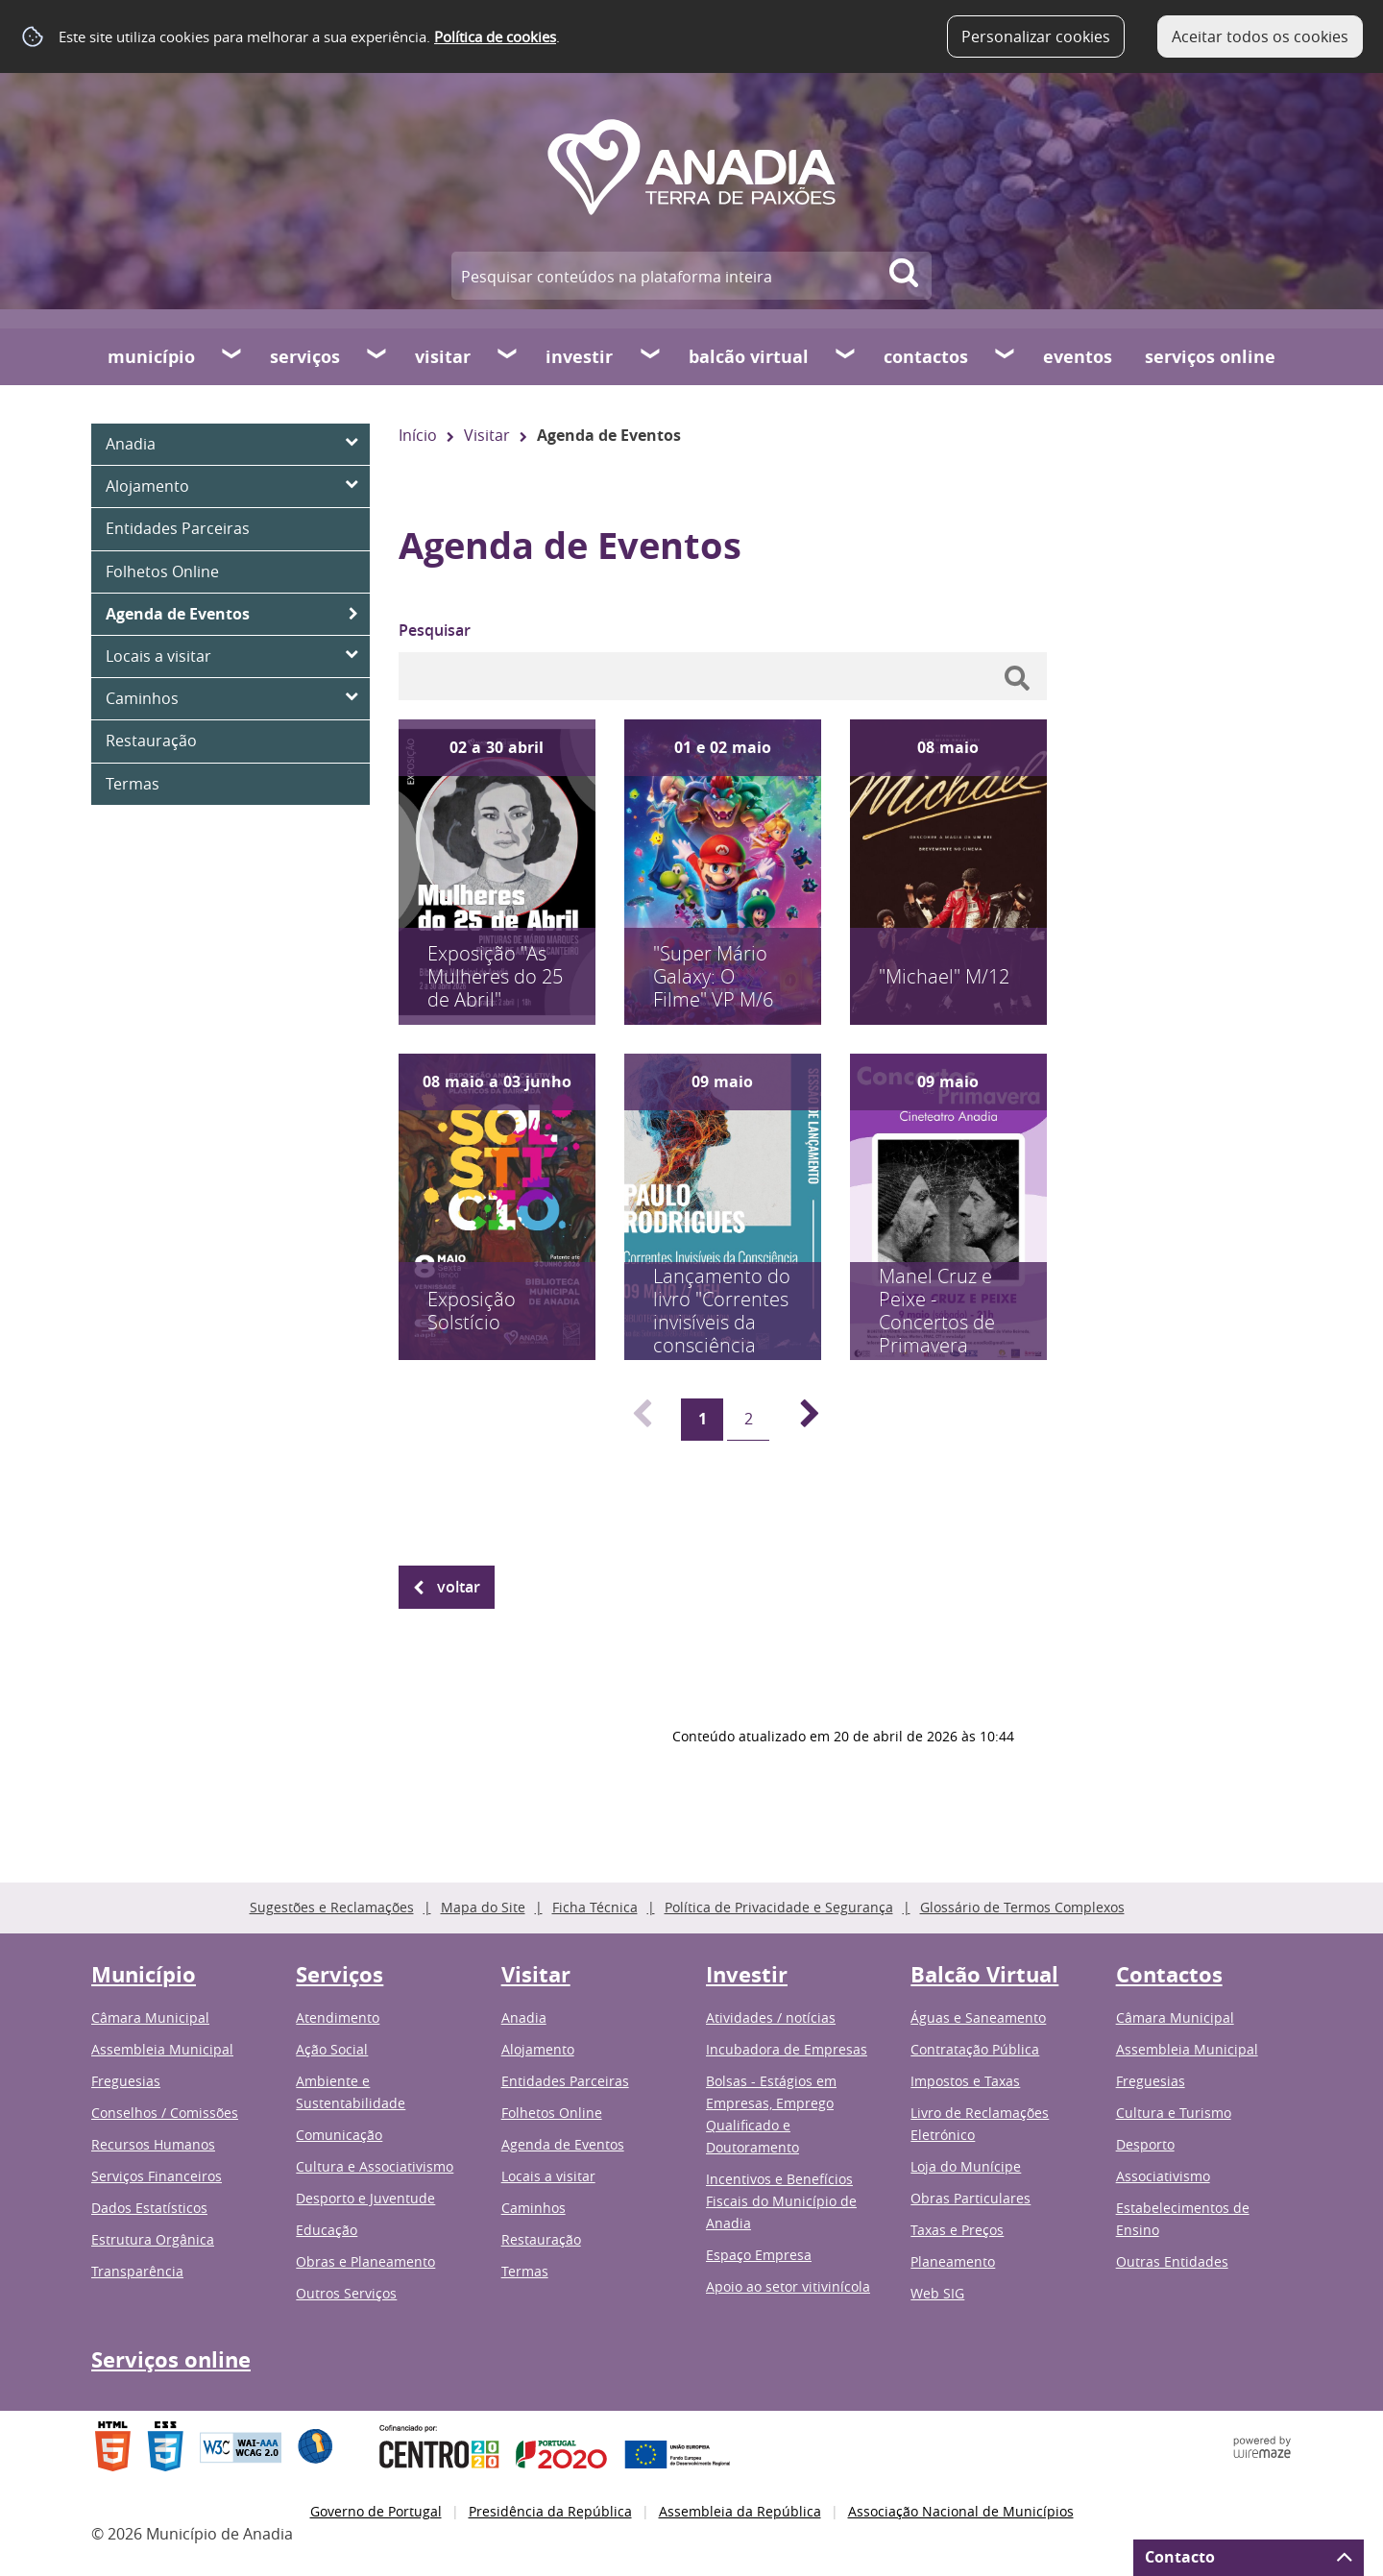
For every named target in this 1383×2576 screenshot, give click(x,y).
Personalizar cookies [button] (1035, 36)
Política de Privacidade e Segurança (779, 1907)
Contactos (926, 357)
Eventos (1077, 357)
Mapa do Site (483, 1907)
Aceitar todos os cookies (1260, 36)
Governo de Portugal (376, 2511)
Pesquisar (435, 630)
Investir (579, 357)
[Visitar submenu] (508, 356)
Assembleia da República (740, 2511)
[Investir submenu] (651, 356)
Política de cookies (495, 36)
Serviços (305, 357)
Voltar (458, 1586)
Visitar (443, 357)
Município (151, 357)
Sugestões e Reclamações (332, 1907)
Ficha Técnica (595, 1907)
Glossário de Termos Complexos (1022, 1907)
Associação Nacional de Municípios (961, 2511)
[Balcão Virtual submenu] (846, 356)
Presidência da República (550, 2511)
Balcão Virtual (749, 357)
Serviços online (1210, 357)
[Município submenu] (232, 356)
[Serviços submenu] (377, 356)
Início (418, 435)
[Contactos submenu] (1005, 356)
